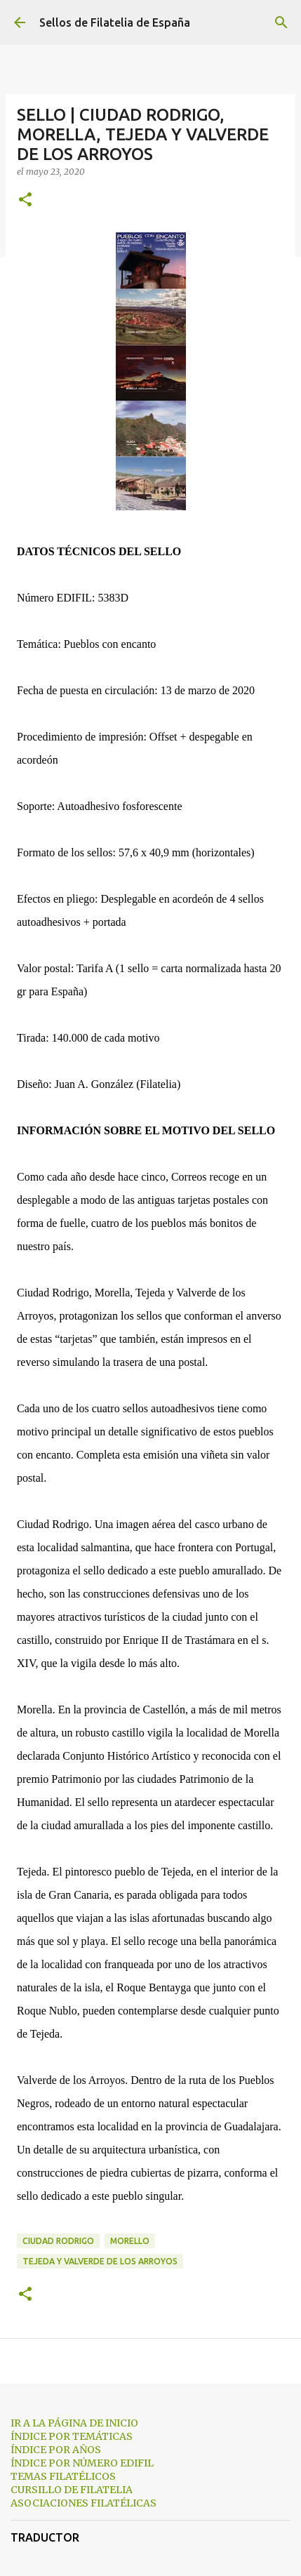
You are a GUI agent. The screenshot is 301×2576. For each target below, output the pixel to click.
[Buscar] (281, 22)
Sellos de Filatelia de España (114, 22)
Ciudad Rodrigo (58, 2240)
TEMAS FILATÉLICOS (63, 2476)
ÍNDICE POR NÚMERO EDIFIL (82, 2463)
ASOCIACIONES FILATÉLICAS (83, 2503)
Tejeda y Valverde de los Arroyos (100, 2261)
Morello (129, 2240)
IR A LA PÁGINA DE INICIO (74, 2423)
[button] (25, 200)
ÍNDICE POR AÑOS (56, 2449)
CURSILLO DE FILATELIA (72, 2489)
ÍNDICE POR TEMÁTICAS (72, 2436)
